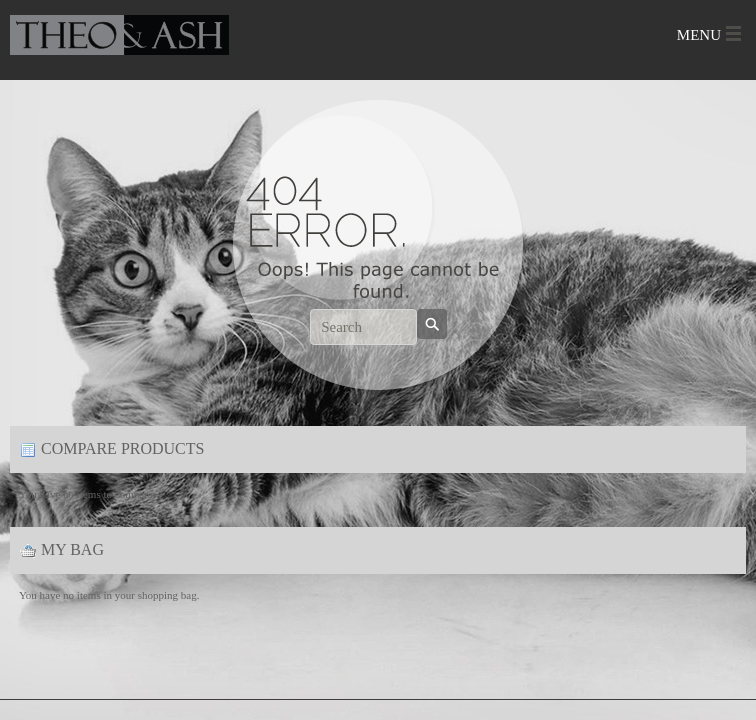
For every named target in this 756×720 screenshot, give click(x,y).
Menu (699, 35)
